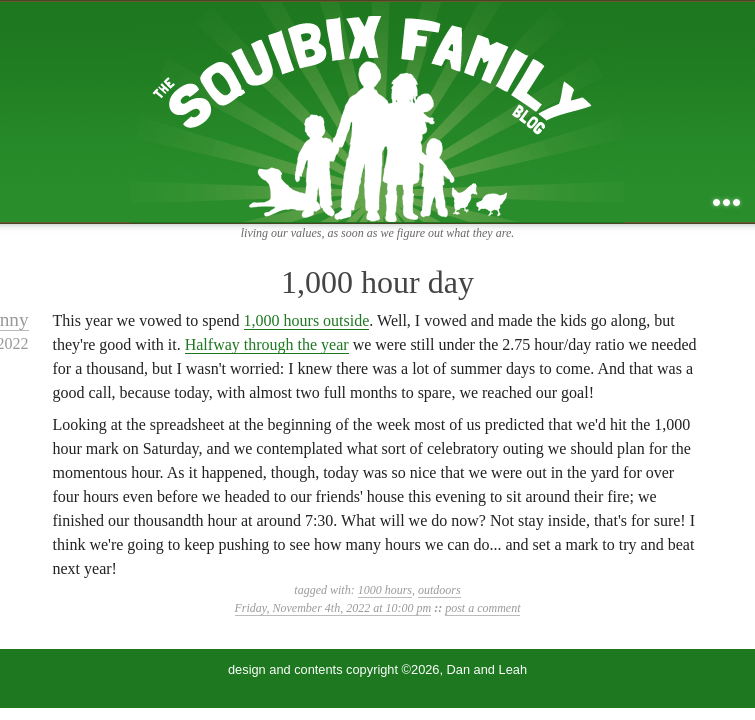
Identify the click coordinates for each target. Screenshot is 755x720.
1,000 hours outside (307, 320)
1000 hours (385, 590)
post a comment (482, 608)
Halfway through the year (267, 344)
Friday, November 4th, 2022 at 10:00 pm (333, 608)
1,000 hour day (377, 282)
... (726, 202)
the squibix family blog (377, 111)
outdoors (439, 590)
